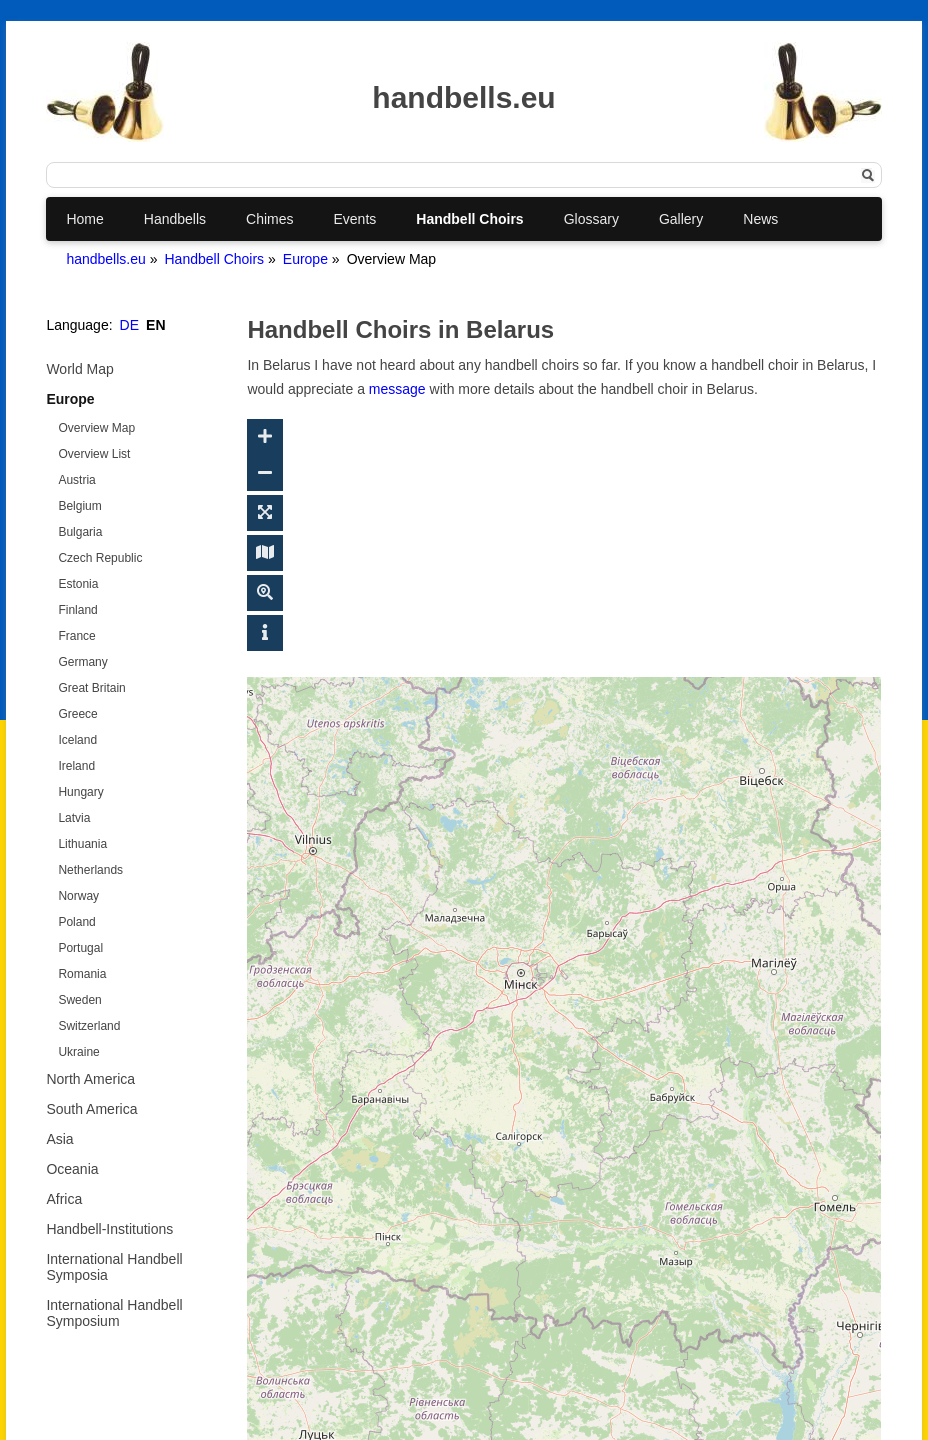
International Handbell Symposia (114, 1267)
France (76, 636)
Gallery (681, 219)
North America (90, 1079)
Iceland (77, 740)
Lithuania (82, 844)
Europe (305, 259)
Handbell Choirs (469, 219)
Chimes (269, 219)
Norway (78, 896)
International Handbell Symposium (114, 1313)
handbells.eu (105, 259)
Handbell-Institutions (109, 1229)
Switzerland (89, 1026)
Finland (77, 610)
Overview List (94, 454)
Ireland (76, 766)
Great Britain (91, 688)
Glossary (591, 219)
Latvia (74, 818)
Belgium (79, 506)
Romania (82, 974)
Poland (76, 922)
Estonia (78, 584)
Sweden (79, 1000)
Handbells (175, 219)
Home (84, 219)
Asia (59, 1139)
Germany (82, 662)
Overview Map (96, 428)
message (397, 389)
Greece (77, 714)
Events (355, 219)
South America (91, 1109)
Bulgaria (80, 532)
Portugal (80, 948)
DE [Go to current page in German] (129, 325)
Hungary (80, 792)
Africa (64, 1199)
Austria (76, 480)
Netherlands (90, 870)
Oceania (72, 1169)
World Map (79, 369)
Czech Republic (100, 558)
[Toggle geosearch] (265, 593)
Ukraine (78, 1052)
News (760, 219)
